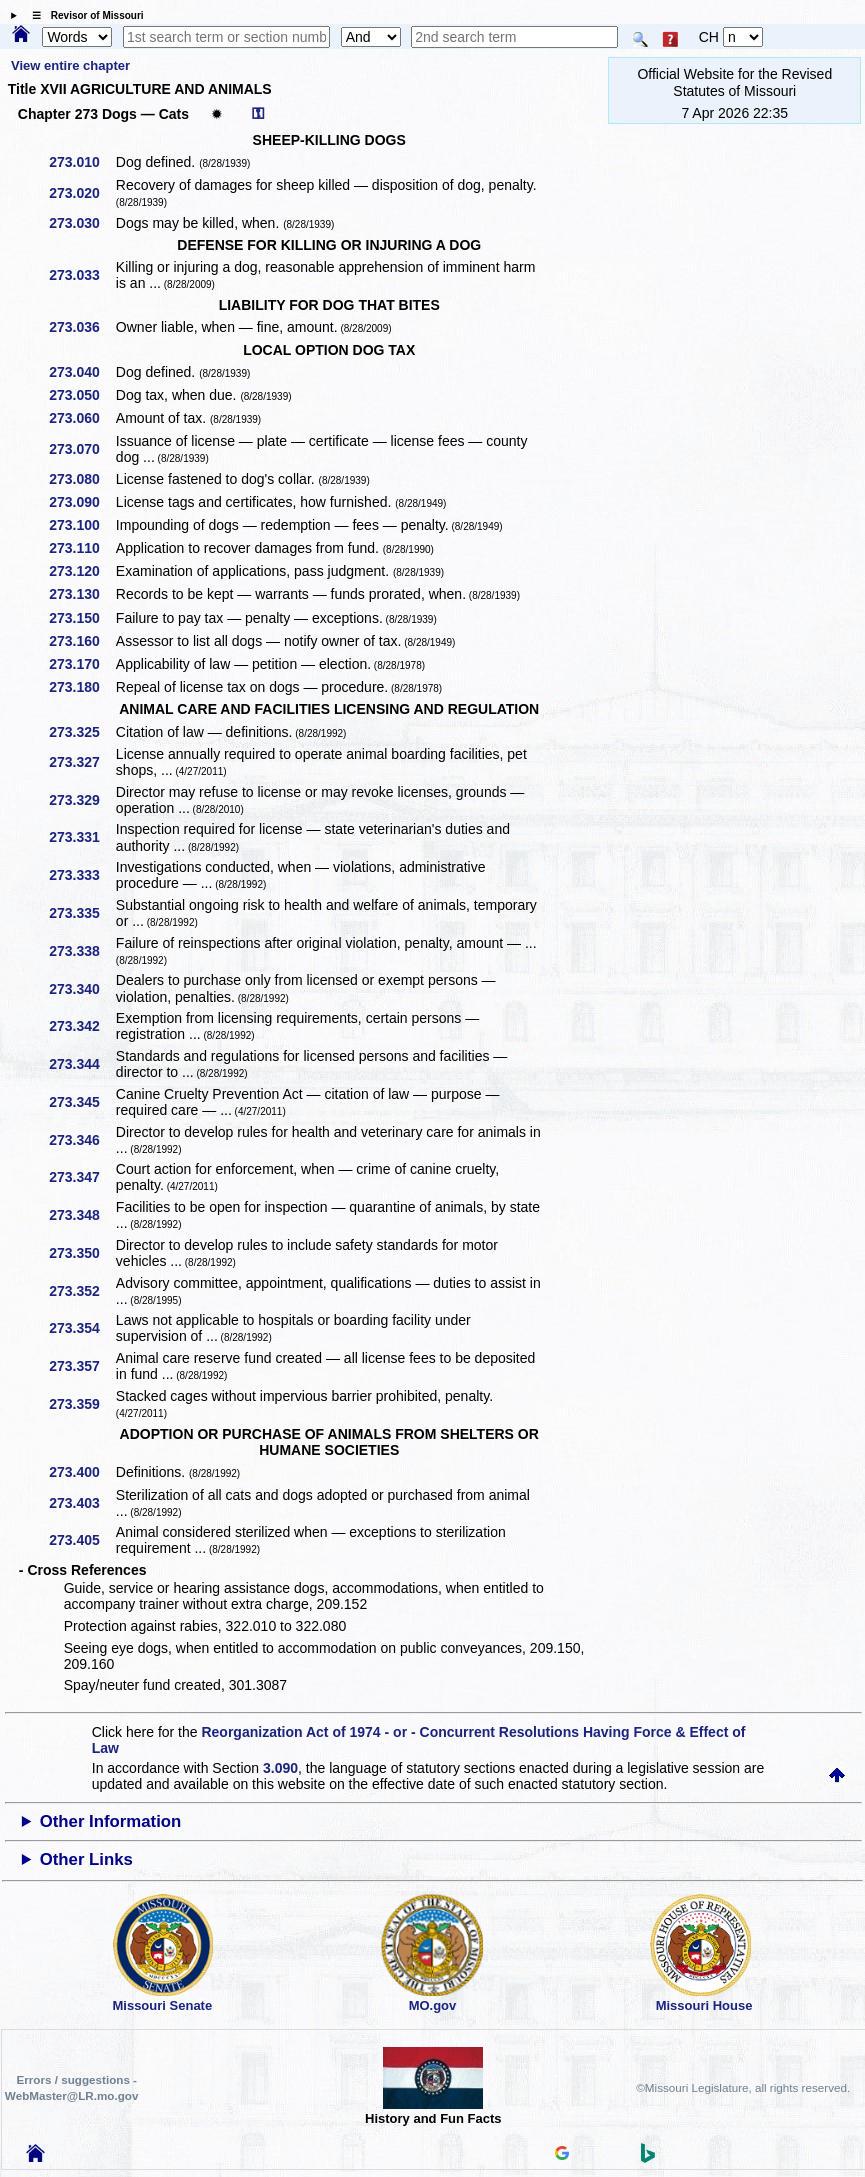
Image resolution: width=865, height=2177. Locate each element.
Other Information (111, 1821)
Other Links (86, 1859)
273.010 (81, 162)
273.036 (81, 327)
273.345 (81, 1102)
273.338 (81, 951)
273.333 (81, 875)
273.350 (81, 1253)
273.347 (81, 1177)
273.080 (81, 479)
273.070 (81, 449)
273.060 (81, 418)
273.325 (81, 732)
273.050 (81, 395)
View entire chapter (70, 65)
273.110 (81, 548)
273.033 (81, 275)
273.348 (81, 1215)
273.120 (81, 571)
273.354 (81, 1328)
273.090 (81, 502)
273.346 (81, 1140)
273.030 (81, 223)
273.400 (81, 1472)
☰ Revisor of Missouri (83, 15)
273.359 (81, 1404)
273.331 (81, 837)
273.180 (81, 687)
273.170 (81, 664)
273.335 (81, 913)
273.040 (81, 372)
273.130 (81, 594)
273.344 (81, 1064)
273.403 (81, 1503)
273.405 (81, 1540)
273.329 (81, 800)
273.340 (81, 989)
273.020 (81, 193)
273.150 (81, 618)
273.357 (81, 1366)
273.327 (81, 762)
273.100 (81, 525)
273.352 (81, 1291)
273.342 (81, 1026)
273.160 (81, 641)
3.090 (280, 1768)
